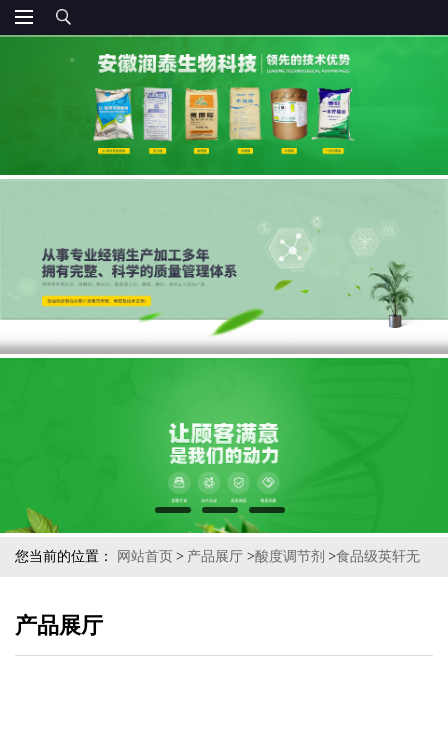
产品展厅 (215, 556)
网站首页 (145, 556)
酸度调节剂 (290, 556)
